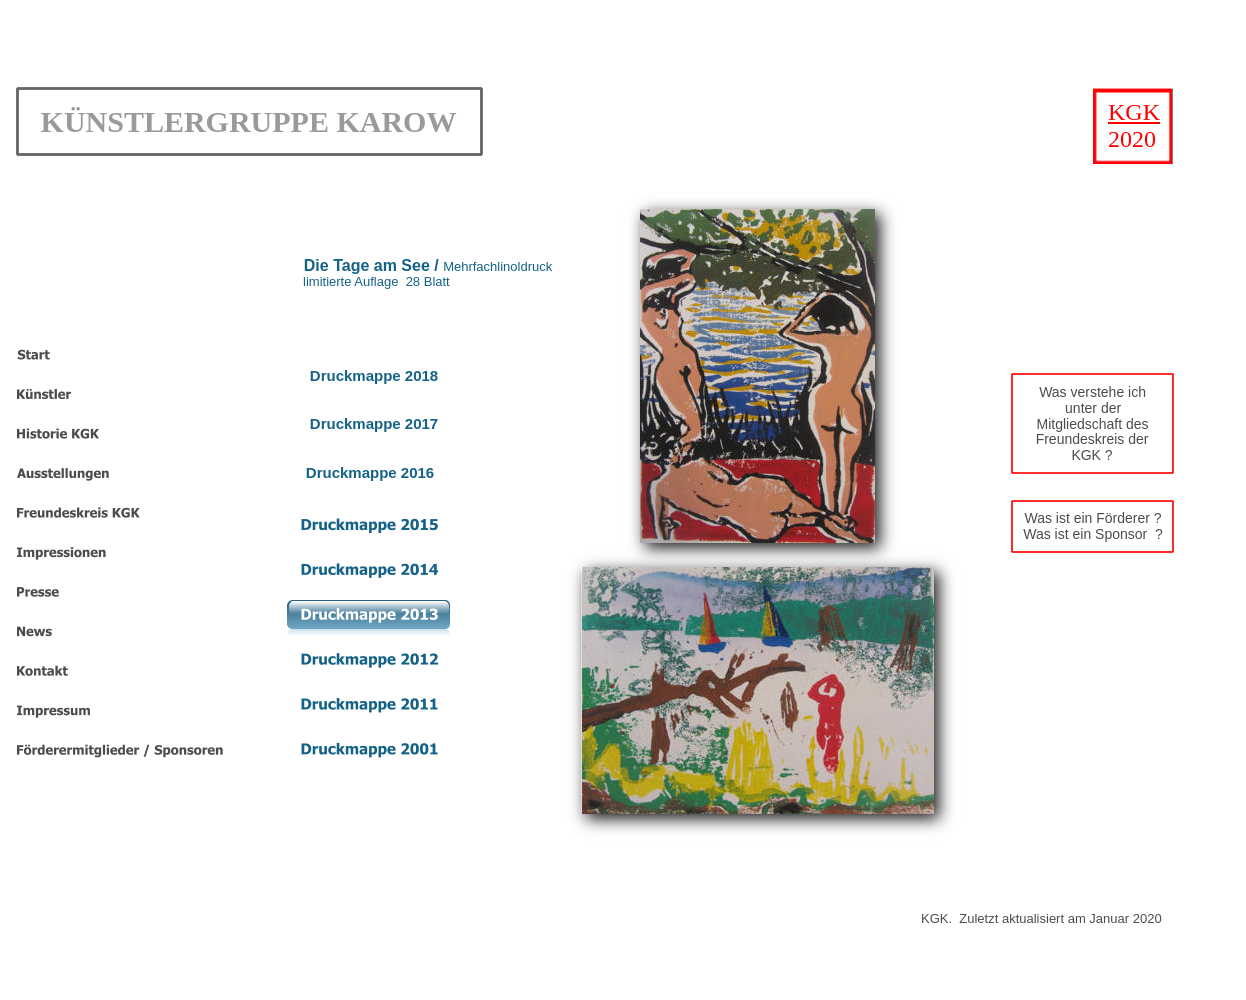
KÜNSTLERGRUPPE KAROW (249, 121)
